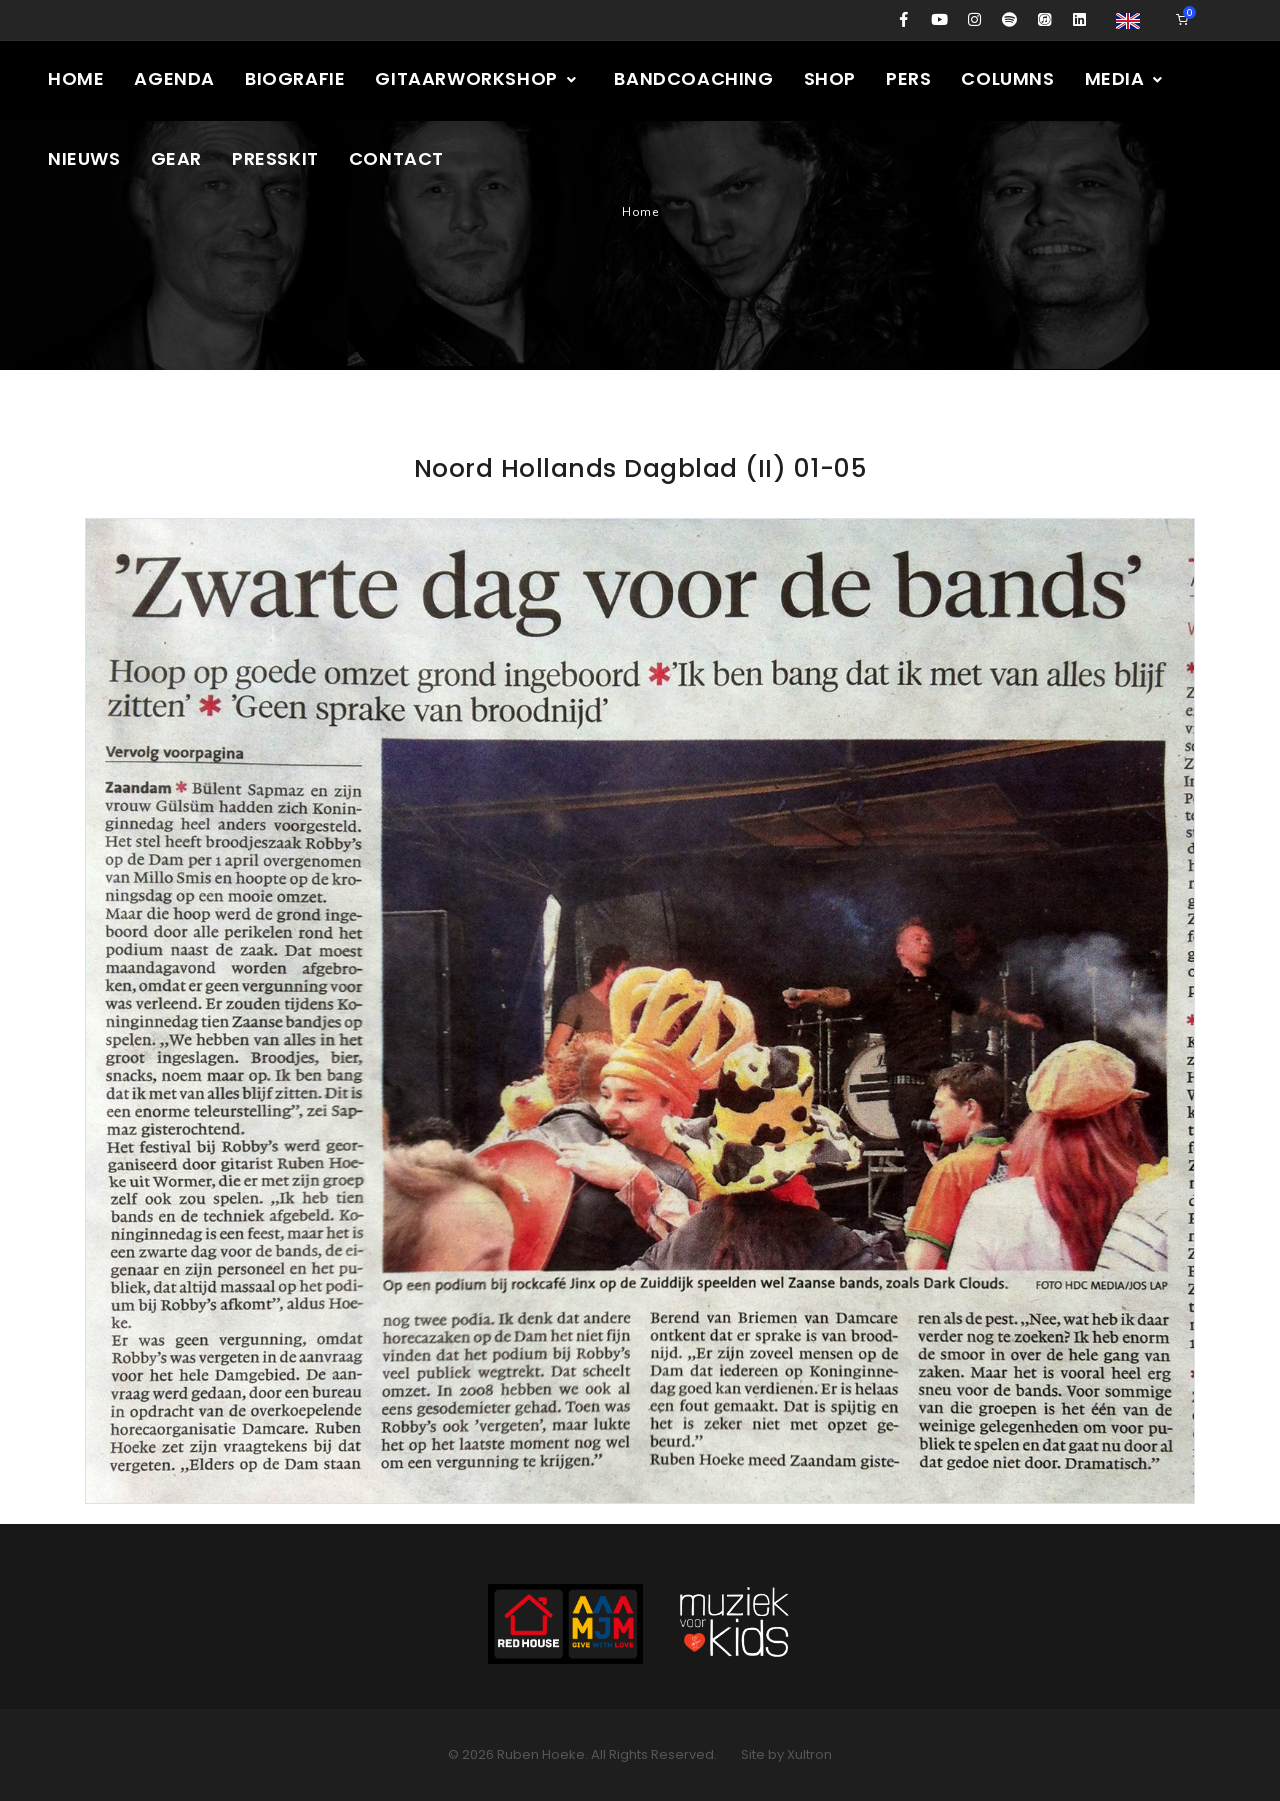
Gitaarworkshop (476, 78)
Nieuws (84, 158)
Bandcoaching (693, 78)
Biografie (295, 78)
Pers (908, 78)
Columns (1007, 78)
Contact (396, 158)
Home (76, 78)
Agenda (174, 78)
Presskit (275, 158)
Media (1125, 78)
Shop (830, 78)
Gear (176, 158)
